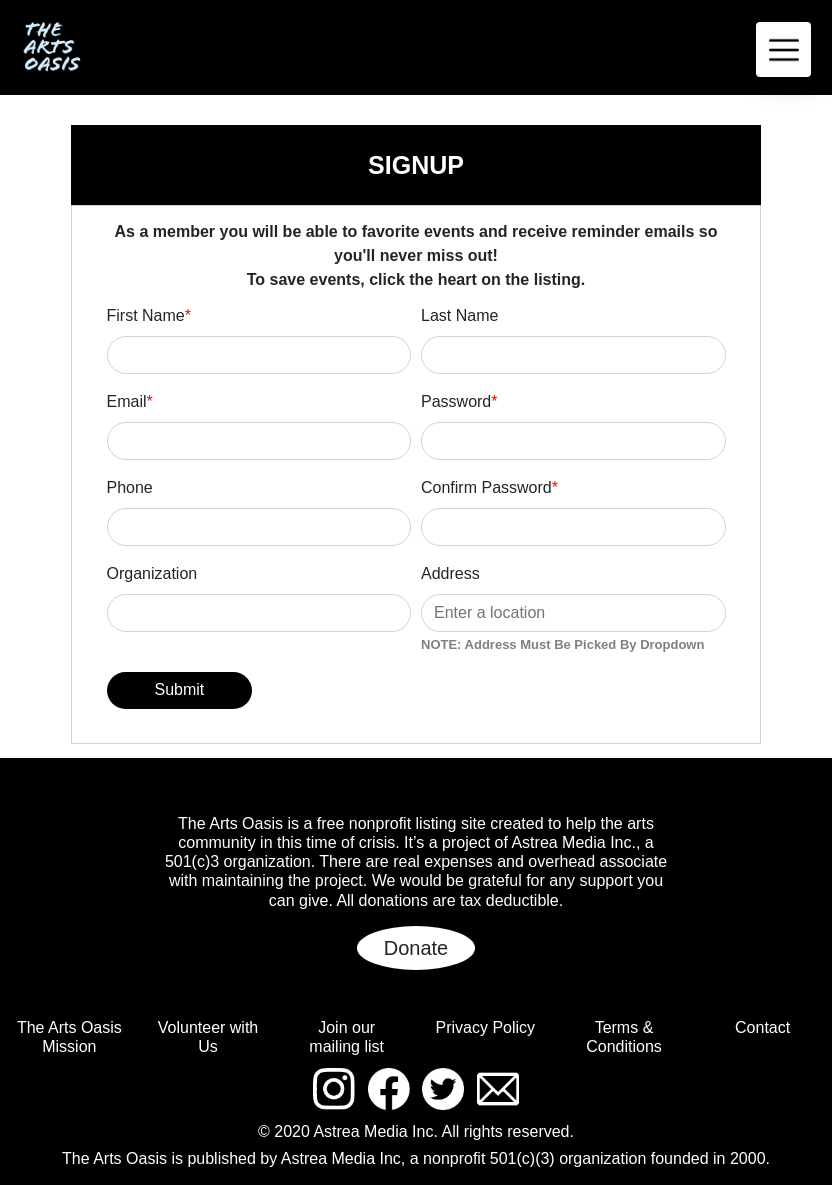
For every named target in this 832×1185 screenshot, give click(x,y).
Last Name (459, 315)
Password (459, 401)
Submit (180, 689)
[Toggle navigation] (783, 49)
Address (450, 573)
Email (130, 401)
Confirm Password (489, 487)
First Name (149, 315)
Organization (152, 573)
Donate (416, 948)
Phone (130, 487)
